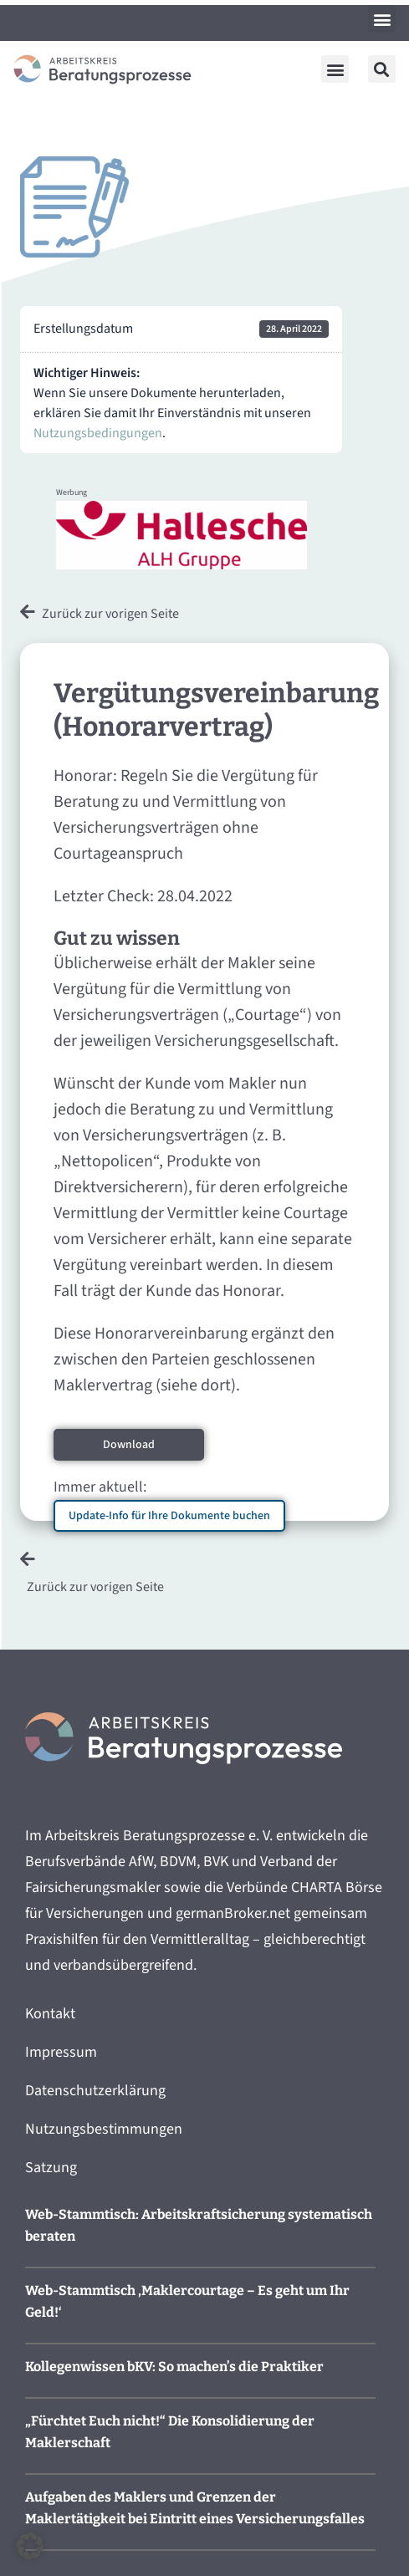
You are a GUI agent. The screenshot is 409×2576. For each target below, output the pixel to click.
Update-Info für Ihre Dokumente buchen (169, 1515)
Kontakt (50, 2013)
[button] (382, 19)
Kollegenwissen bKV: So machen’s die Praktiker (174, 2367)
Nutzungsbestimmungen (103, 2129)
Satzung (51, 2167)
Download (129, 1444)
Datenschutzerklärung (95, 2090)
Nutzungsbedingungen (97, 433)
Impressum (61, 2052)
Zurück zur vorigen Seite (110, 613)
